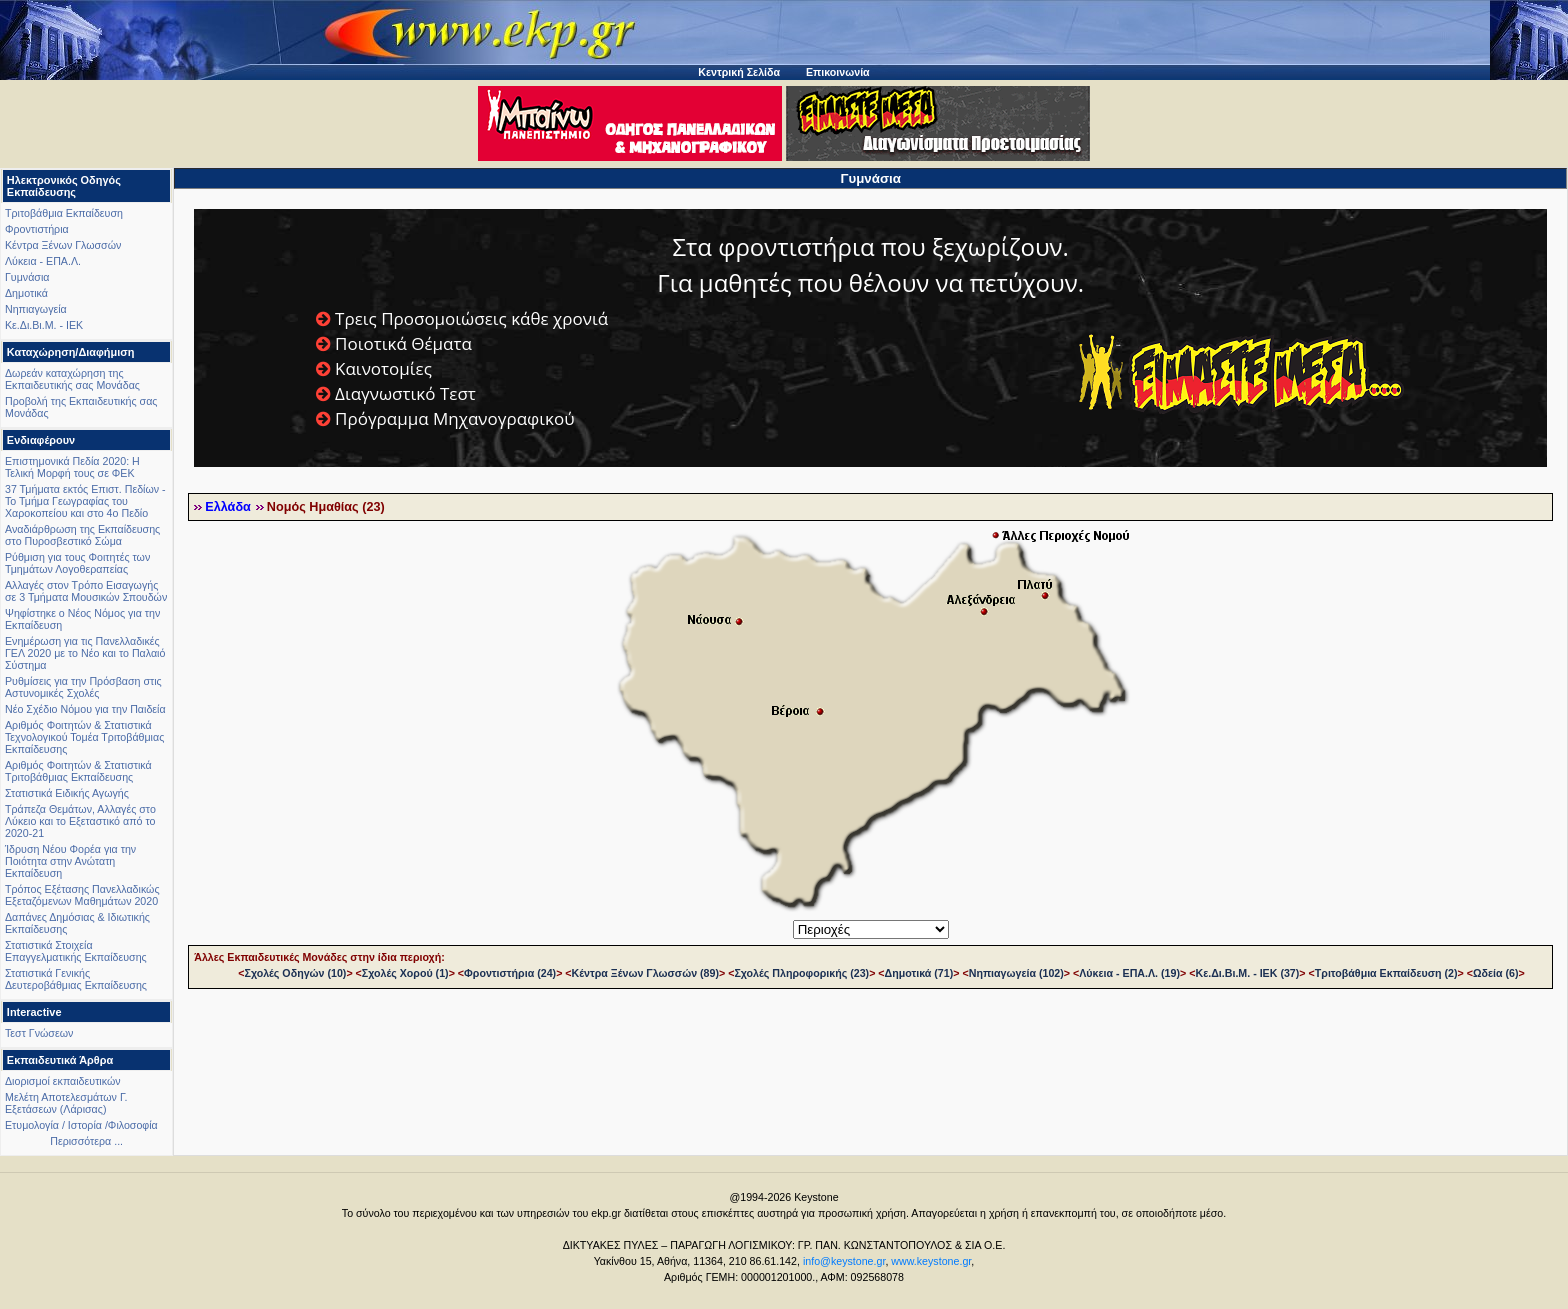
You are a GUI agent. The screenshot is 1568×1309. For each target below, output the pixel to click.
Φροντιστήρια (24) (510, 973)
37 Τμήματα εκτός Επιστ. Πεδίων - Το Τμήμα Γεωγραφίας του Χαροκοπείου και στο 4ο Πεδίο (85, 501)
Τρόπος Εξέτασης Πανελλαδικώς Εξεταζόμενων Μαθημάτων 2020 (82, 895)
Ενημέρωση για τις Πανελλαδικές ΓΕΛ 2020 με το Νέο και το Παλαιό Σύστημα (85, 653)
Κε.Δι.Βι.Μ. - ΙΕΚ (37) (1247, 973)
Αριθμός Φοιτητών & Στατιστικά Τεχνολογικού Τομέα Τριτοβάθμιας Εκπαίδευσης (84, 737)
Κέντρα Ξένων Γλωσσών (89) (645, 973)
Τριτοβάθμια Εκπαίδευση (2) (1386, 973)
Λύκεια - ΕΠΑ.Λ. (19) (1129, 973)
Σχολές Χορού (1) (405, 973)
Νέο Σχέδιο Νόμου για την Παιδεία (85, 709)
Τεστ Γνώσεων (39, 1033)
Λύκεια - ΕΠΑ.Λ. (43, 261)
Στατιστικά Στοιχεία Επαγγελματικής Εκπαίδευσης (76, 951)
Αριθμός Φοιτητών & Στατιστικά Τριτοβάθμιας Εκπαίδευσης (78, 771)
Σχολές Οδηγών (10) (295, 973)
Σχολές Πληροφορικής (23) (801, 973)
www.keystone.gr (931, 1261)
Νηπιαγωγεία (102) (1016, 973)
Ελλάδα (228, 507)
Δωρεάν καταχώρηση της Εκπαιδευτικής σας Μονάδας (72, 379)
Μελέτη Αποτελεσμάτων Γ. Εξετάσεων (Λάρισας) (66, 1103)
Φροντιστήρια (37, 229)
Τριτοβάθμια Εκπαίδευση (64, 213)
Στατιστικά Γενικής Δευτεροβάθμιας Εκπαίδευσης (76, 979)
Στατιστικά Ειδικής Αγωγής (67, 793)
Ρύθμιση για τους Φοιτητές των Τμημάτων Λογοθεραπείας (77, 563)
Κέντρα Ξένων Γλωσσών (63, 245)
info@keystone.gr (844, 1261)
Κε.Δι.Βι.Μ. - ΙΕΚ (44, 325)
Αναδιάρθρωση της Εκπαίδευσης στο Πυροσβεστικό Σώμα (82, 535)
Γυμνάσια (27, 277)
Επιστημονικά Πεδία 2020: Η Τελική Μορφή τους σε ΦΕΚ (72, 467)
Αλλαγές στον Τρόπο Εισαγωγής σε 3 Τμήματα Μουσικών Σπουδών (86, 591)
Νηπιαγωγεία (36, 309)
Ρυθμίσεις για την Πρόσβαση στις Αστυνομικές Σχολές (83, 687)
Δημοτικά (26, 293)
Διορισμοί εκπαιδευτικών (63, 1081)
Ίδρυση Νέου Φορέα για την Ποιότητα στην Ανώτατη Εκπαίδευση (70, 861)
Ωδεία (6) (1496, 973)
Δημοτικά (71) (919, 973)
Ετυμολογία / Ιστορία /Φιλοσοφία (81, 1125)
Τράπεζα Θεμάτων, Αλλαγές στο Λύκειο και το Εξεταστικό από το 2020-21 (80, 821)
